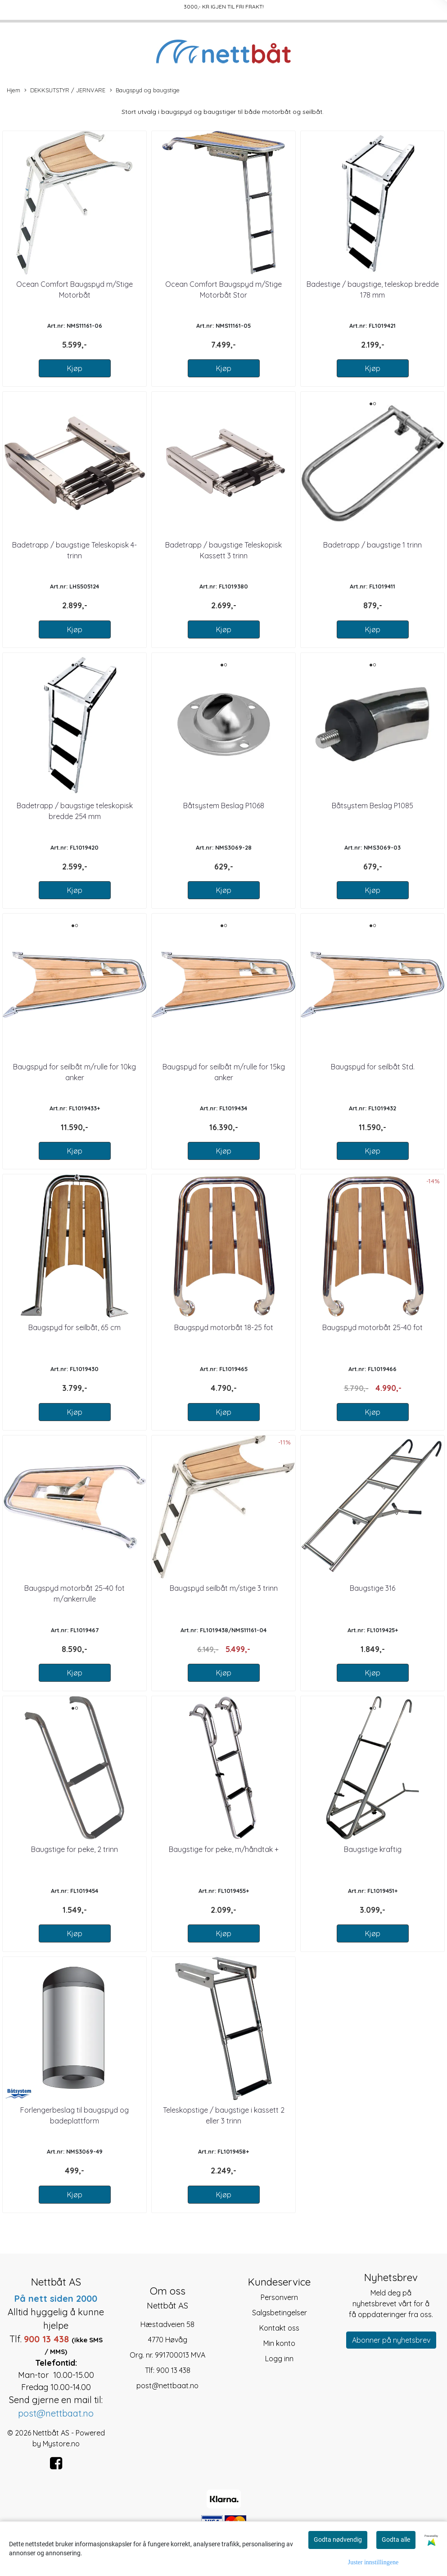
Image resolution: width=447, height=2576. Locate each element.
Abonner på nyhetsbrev (391, 2340)
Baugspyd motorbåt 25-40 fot (372, 1327)
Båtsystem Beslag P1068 (223, 805)
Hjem (13, 90)
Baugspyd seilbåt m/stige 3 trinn (224, 1588)
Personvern (279, 2297)
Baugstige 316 (372, 1588)
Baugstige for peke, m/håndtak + (224, 1849)
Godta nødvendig (338, 2539)
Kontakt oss (279, 2327)
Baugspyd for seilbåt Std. (373, 1066)
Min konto (279, 2343)
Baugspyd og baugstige (145, 90)
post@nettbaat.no (167, 2385)
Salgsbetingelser (279, 2312)
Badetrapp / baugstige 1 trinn (372, 544)
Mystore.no (61, 2443)
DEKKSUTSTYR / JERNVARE (64, 90)
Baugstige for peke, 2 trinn (74, 1849)
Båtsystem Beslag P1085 (372, 805)
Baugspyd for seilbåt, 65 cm (74, 1327)
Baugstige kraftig (373, 1849)
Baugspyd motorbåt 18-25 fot (223, 1327)
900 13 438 (173, 2370)
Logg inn (279, 2358)
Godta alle (396, 2539)
